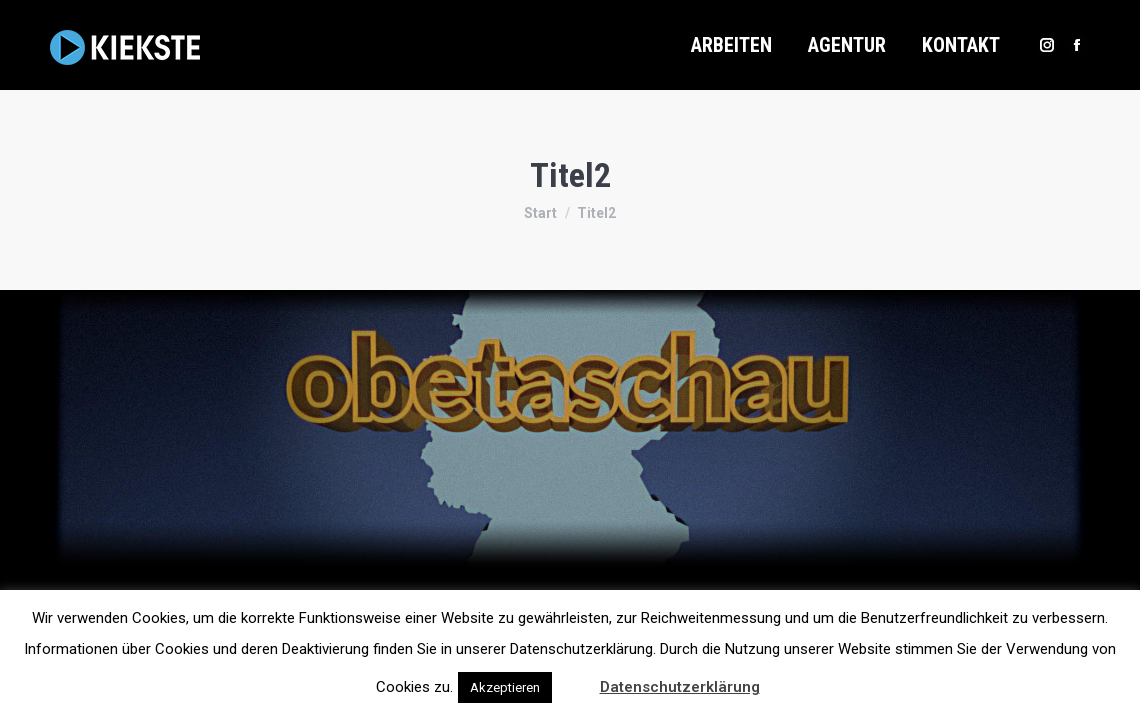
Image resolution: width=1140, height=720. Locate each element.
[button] (574, 678)
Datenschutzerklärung (680, 687)
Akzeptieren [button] (505, 687)
